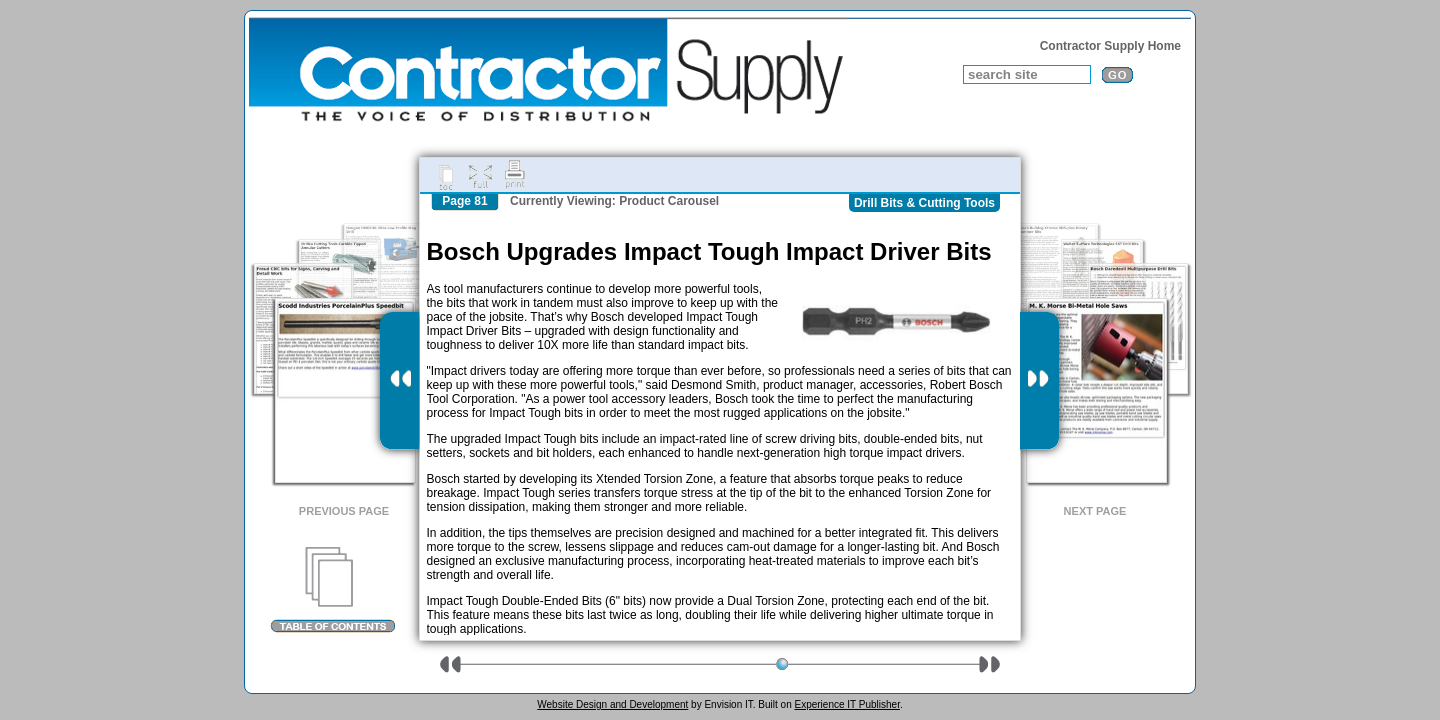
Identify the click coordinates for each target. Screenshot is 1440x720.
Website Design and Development (612, 704)
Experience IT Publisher (846, 704)
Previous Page (344, 511)
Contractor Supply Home (1110, 46)
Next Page (1095, 511)
